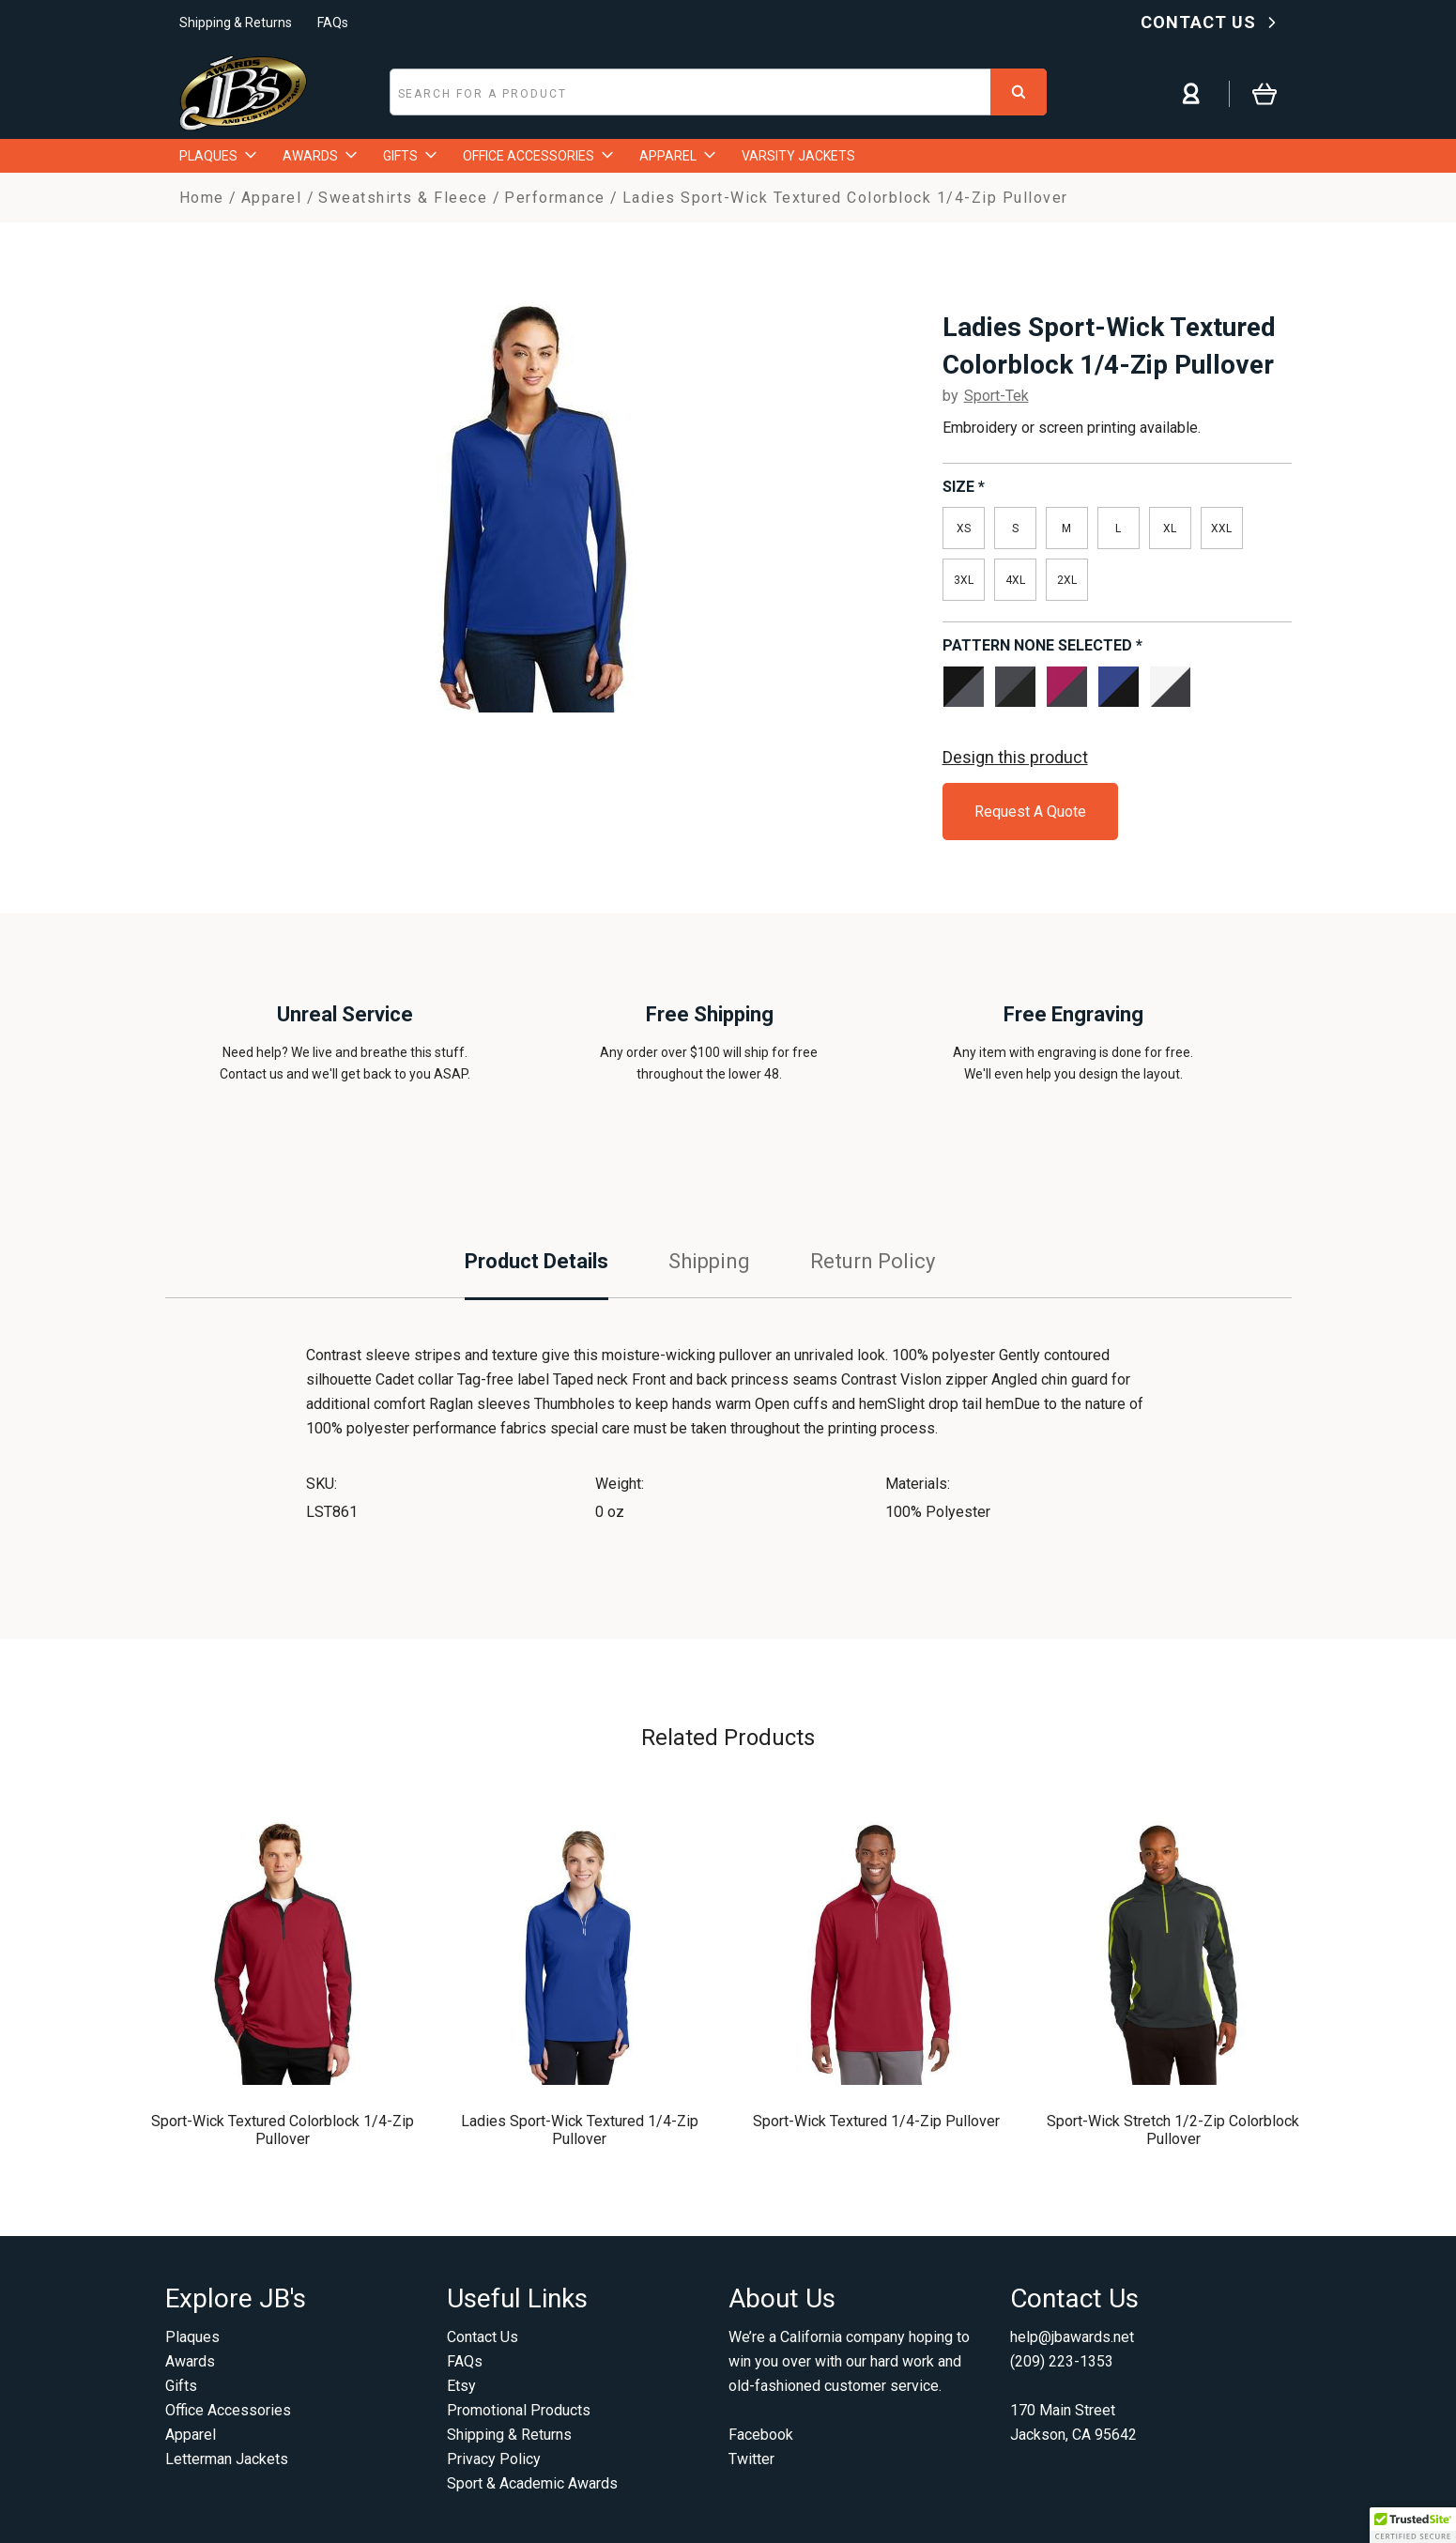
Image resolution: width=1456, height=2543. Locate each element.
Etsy (461, 2386)
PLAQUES (217, 155)
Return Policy (872, 1261)
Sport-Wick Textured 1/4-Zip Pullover (876, 2121)
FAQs (332, 22)
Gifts (181, 2386)
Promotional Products (518, 2410)
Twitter (751, 2459)
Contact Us (482, 2337)
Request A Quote (1030, 811)
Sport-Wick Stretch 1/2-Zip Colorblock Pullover (1173, 2130)
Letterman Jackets (226, 2459)
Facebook (760, 2434)
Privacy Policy (494, 2459)
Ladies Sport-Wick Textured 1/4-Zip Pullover (579, 2130)
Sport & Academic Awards (532, 2483)
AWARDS (320, 155)
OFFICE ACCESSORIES (538, 155)
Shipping (709, 1261)
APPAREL (677, 155)
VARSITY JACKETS (798, 155)
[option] (533, 501)
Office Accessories (228, 2410)
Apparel (190, 2434)
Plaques (192, 2337)
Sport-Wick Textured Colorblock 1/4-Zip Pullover (282, 2130)
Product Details (536, 1261)
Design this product (1015, 757)
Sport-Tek (996, 396)
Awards (190, 2361)
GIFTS (410, 155)
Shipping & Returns (235, 22)
